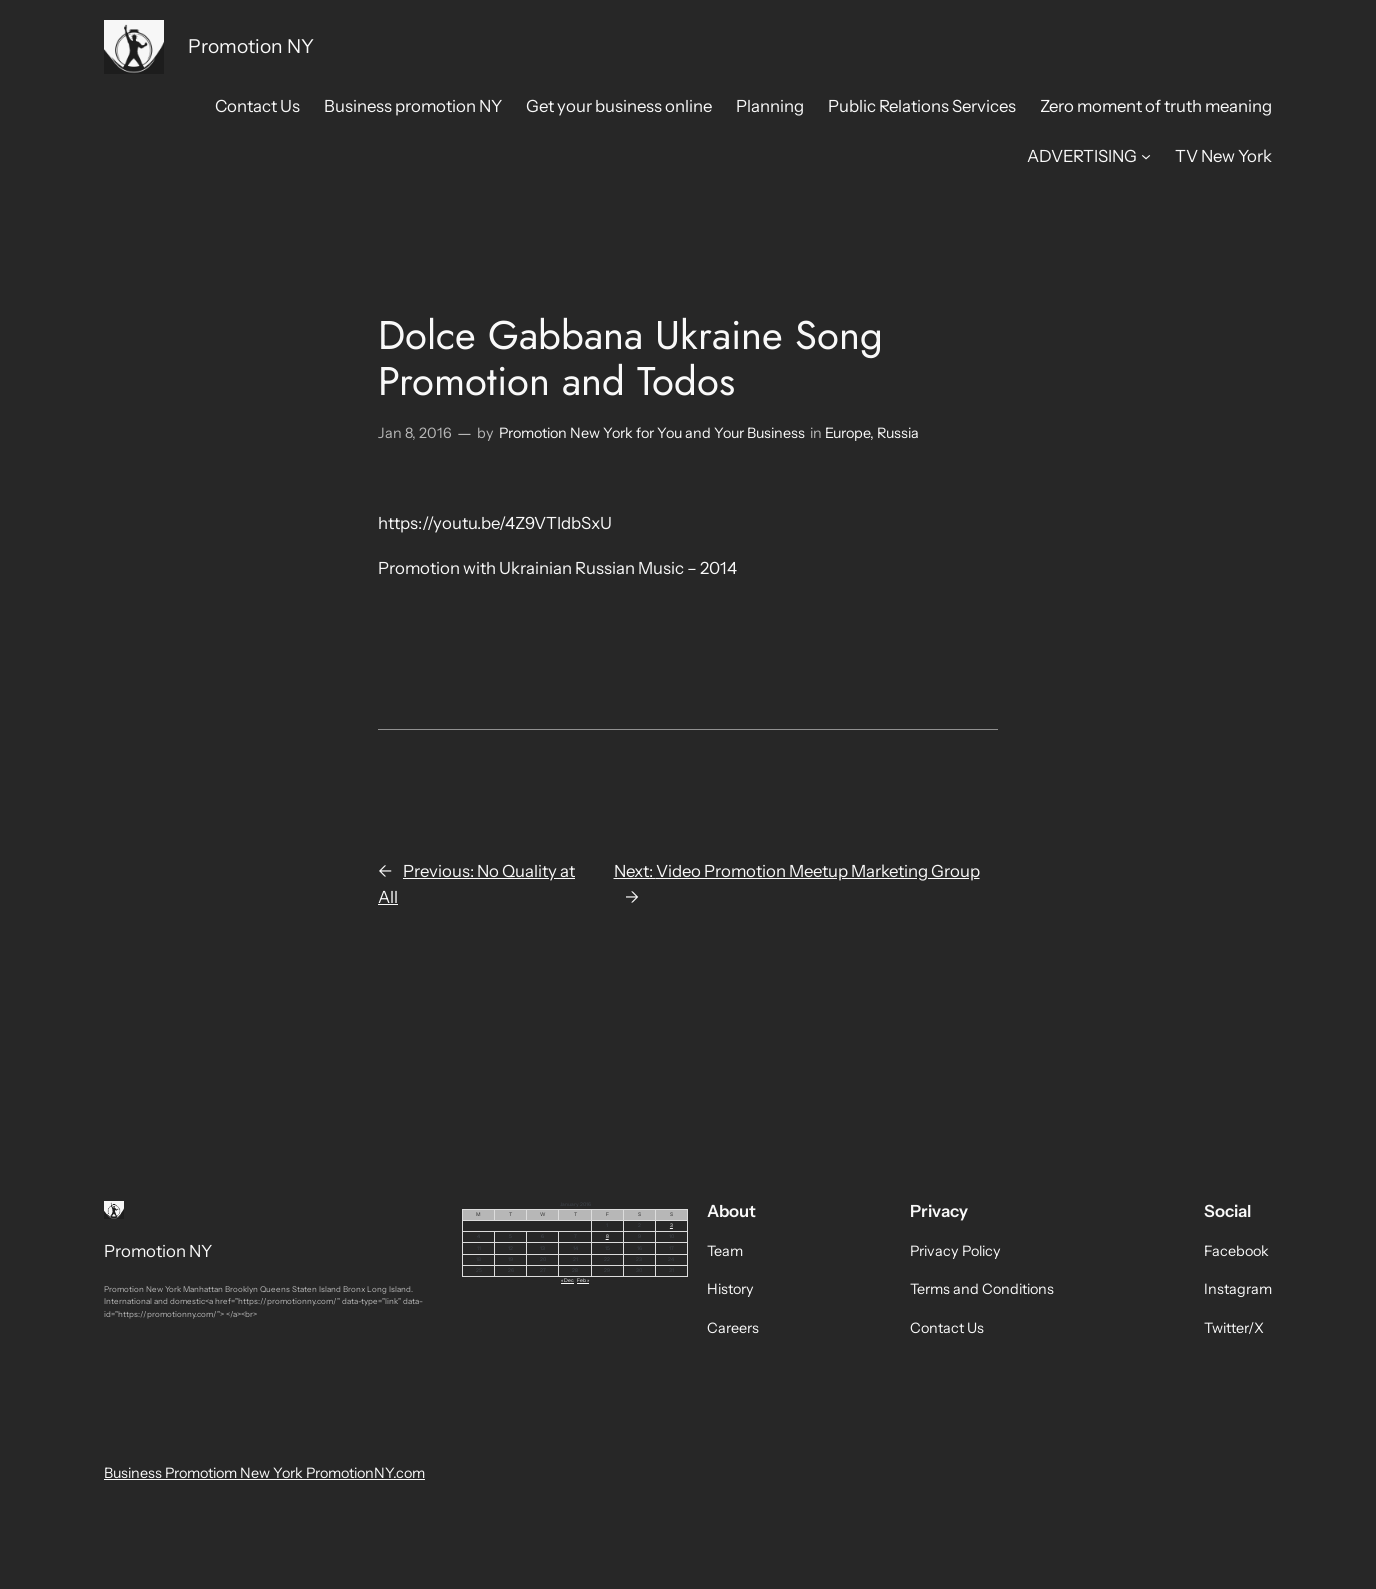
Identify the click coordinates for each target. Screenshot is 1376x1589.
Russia (898, 433)
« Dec (567, 1280)
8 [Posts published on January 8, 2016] (607, 1236)
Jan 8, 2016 (415, 433)
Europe (847, 433)
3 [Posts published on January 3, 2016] (671, 1225)
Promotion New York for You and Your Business (652, 433)
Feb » (583, 1280)
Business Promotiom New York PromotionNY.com (264, 1473)
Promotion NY (251, 46)
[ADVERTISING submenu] (1146, 156)
